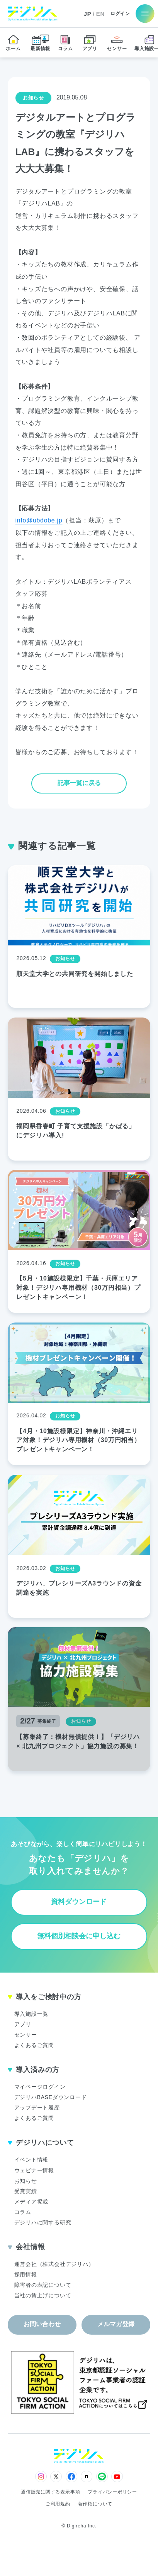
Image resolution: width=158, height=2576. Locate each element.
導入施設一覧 (31, 2014)
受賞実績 (25, 2191)
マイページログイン (40, 2087)
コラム (22, 2212)
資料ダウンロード (79, 1901)
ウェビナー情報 (34, 2170)
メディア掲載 (31, 2202)
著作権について (95, 2504)
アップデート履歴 (37, 2107)
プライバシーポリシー (112, 2492)
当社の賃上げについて (42, 2295)
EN (100, 14)
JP (88, 14)
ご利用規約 (58, 2504)
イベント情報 (31, 2159)
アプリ (22, 2024)
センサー (25, 2035)
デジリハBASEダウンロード (50, 2097)
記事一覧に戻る (79, 783)
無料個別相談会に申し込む (79, 1936)
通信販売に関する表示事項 (50, 2492)
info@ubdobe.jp (39, 520)
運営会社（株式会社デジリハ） (54, 2264)
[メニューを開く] (145, 13)
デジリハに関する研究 (42, 2222)
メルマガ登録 (115, 2324)
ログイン (120, 14)
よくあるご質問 (34, 2045)
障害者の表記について (42, 2285)
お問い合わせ (42, 2324)
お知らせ (25, 2181)
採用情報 (25, 2274)
